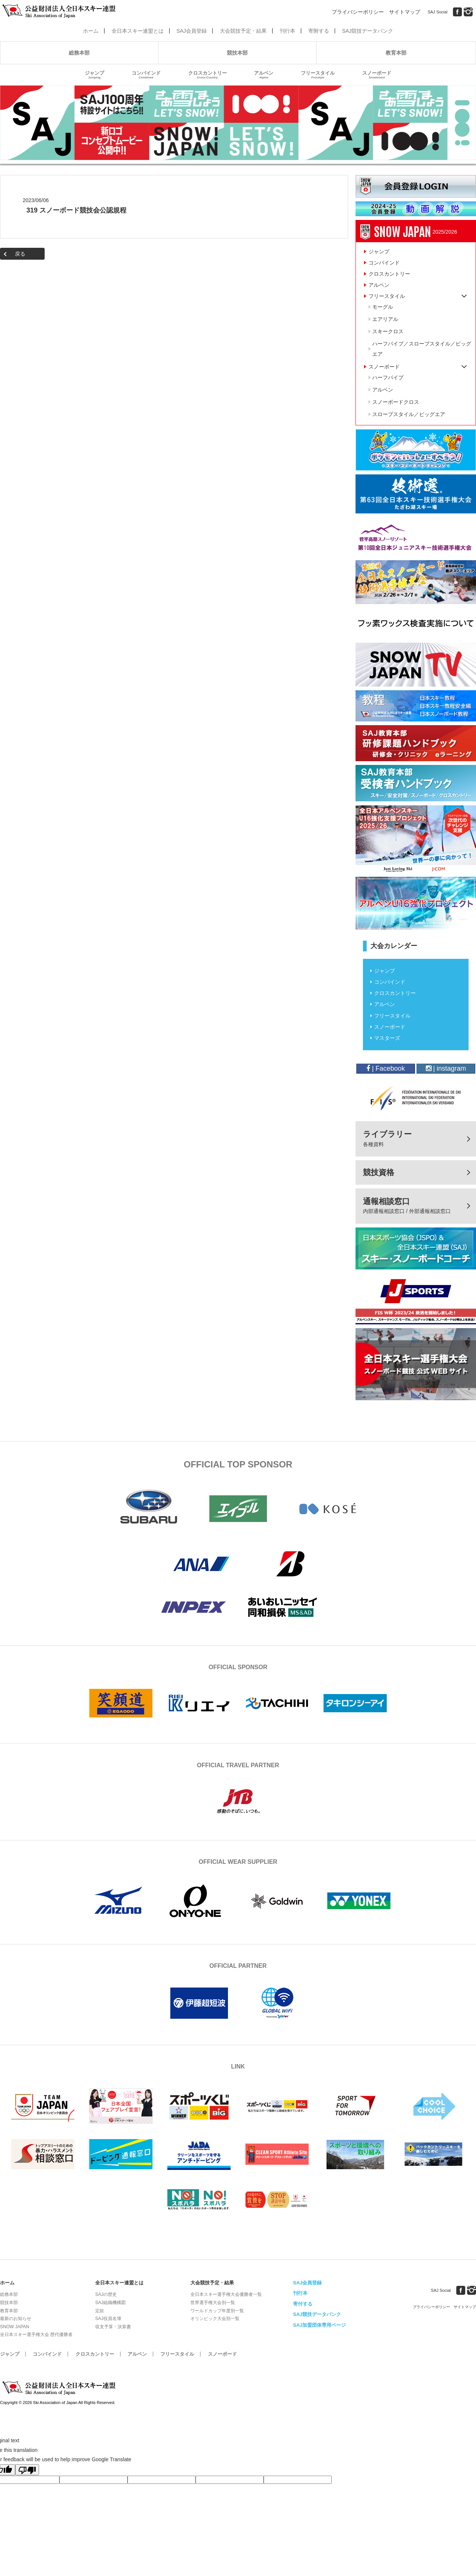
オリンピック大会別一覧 (214, 2318)
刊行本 (287, 30)
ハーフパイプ (387, 377)
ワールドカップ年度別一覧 (217, 2310)
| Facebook (385, 1068)
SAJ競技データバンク (367, 30)
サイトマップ (404, 12)
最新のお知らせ (15, 2318)
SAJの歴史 (106, 2294)
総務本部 (79, 53)
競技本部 (237, 53)
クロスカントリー (207, 75)
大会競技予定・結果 (243, 30)
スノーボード (376, 75)
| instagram (446, 1068)
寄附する (318, 30)
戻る (20, 254)
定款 (99, 2310)
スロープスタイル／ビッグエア (408, 414)
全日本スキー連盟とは (138, 30)
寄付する (302, 2304)
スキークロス (387, 331)
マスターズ (387, 1038)
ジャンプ (94, 75)
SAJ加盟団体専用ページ (319, 2325)
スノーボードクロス (395, 402)
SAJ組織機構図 (110, 2302)
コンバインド (146, 75)
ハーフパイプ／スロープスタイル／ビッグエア (421, 349)
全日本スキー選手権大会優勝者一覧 (226, 2294)
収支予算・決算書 (113, 2326)
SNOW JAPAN (14, 2326)
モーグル (382, 307)
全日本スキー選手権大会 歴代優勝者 (36, 2334)
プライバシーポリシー (358, 12)
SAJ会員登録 (191, 30)
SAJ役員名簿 (108, 2318)
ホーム (91, 30)
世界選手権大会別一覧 (212, 2302)
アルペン (263, 75)
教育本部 (396, 53)
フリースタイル (318, 75)
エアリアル (385, 319)
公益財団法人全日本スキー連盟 (59, 2388)
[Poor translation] (27, 2469)
